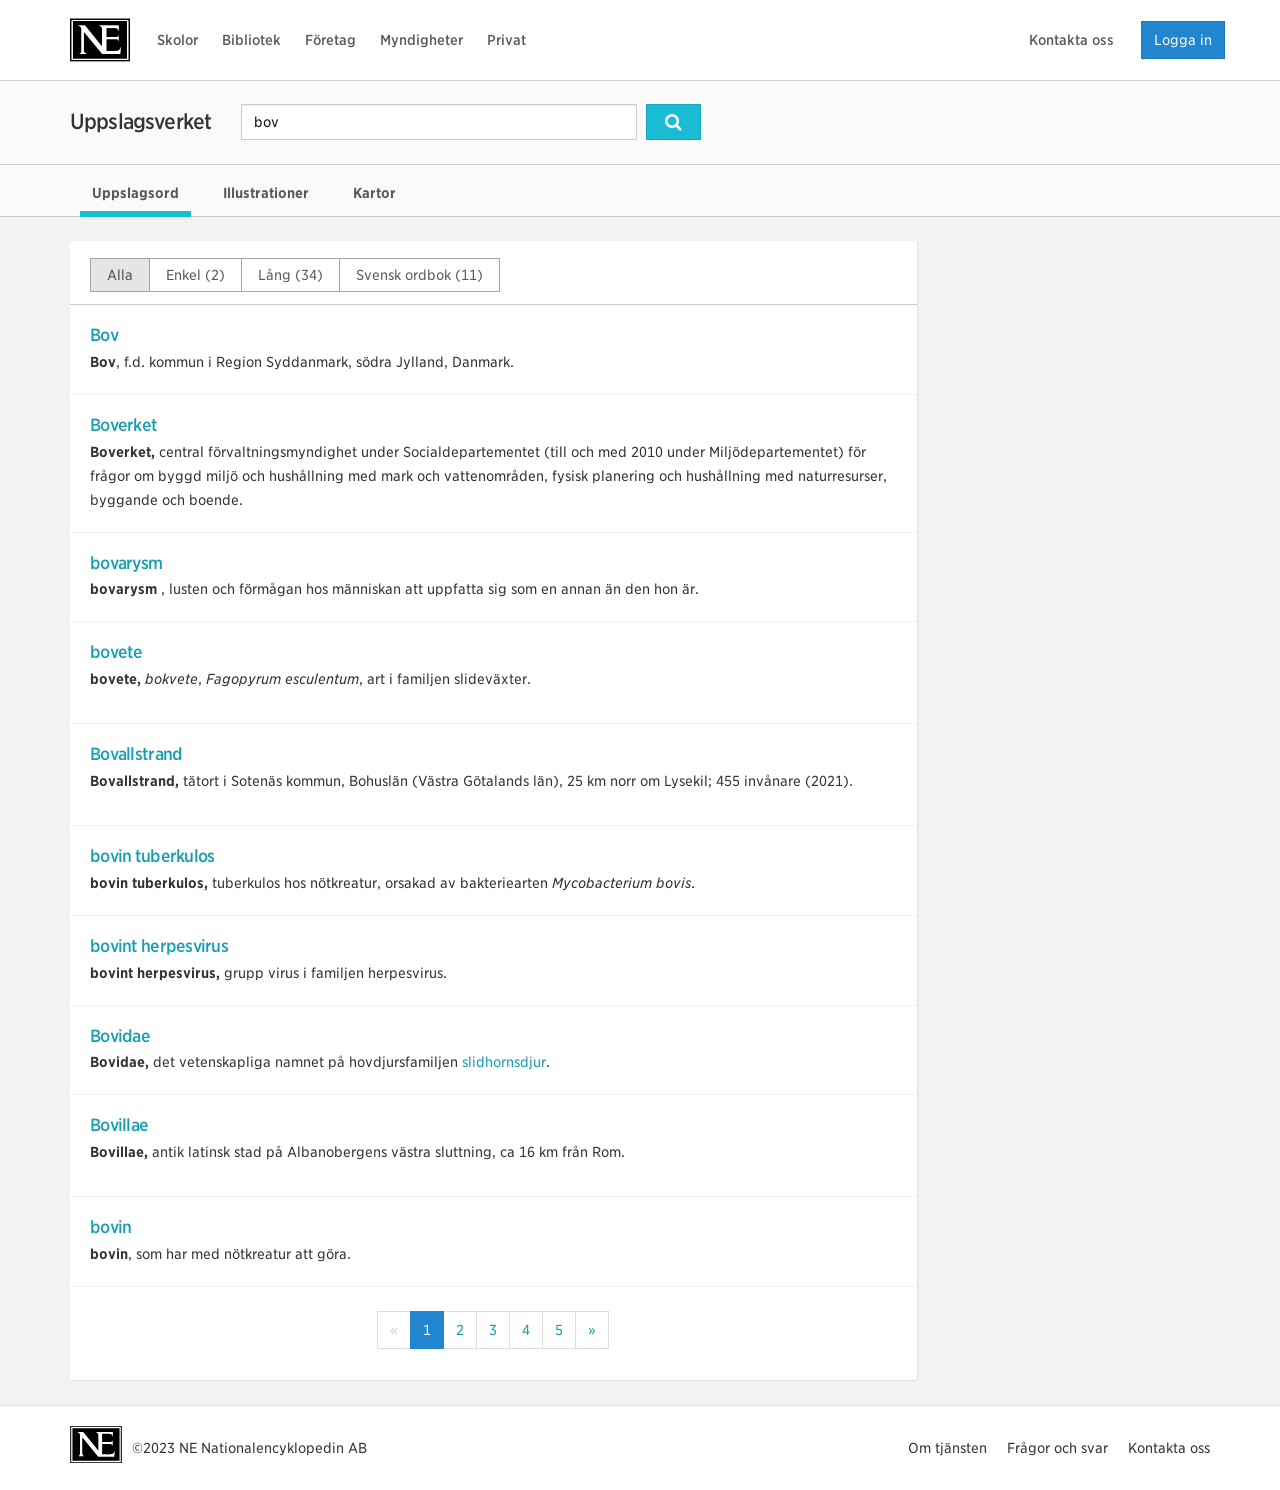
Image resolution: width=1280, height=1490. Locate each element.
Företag (330, 40)
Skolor (177, 40)
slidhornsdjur (504, 1062)
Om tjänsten (947, 1448)
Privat (506, 40)
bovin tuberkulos (152, 856)
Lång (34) (290, 275)
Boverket (123, 425)
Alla (120, 275)
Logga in (1183, 40)
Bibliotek (251, 40)
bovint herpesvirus (159, 946)
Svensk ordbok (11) (419, 275)
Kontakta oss (1071, 40)
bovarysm (126, 563)
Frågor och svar (1057, 1448)
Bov (104, 335)
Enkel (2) (195, 275)
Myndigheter (421, 40)
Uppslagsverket (140, 121)
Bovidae (120, 1036)
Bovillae (119, 1125)
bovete (116, 652)
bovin (110, 1227)
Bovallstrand (136, 754)
